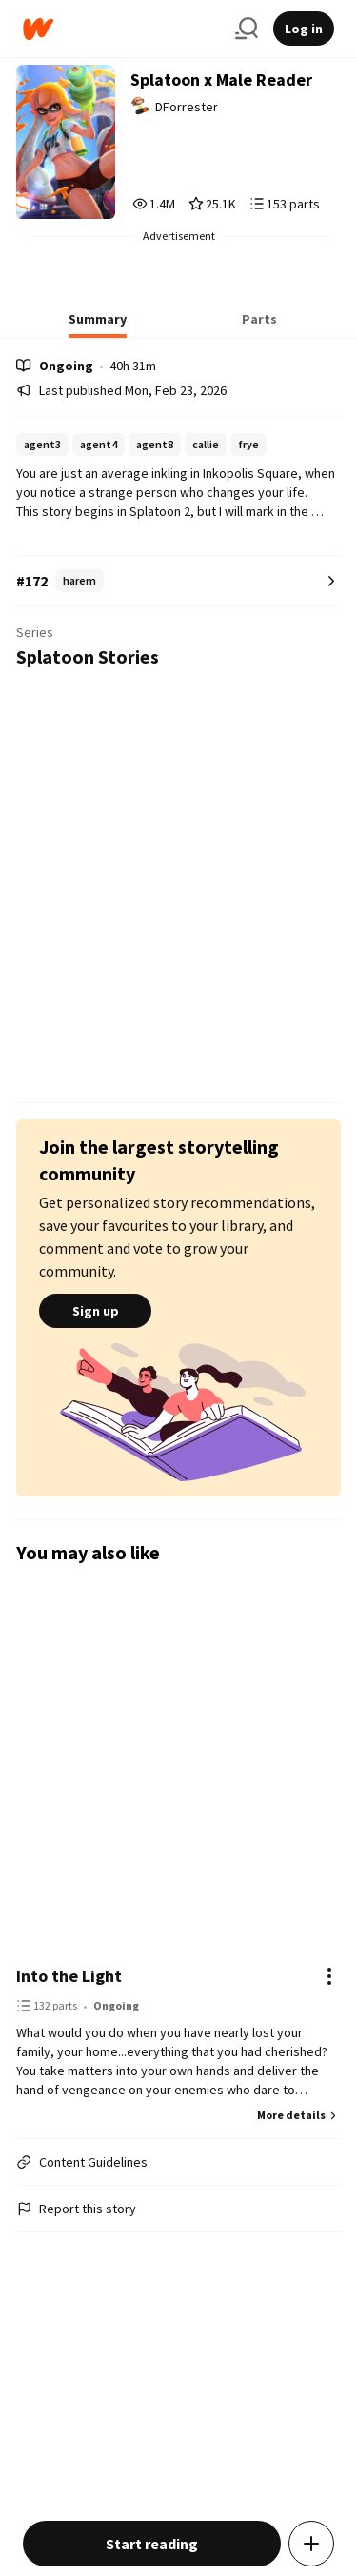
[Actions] (329, 1976)
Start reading (152, 2543)
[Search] (246, 28)
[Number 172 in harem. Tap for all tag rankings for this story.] (178, 581)
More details (299, 2115)
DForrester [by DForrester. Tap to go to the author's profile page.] (186, 106)
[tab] (98, 324)
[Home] (121, 29)
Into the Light (69, 1976)
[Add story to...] (311, 2543)
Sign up (95, 1311)
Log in (303, 28)
